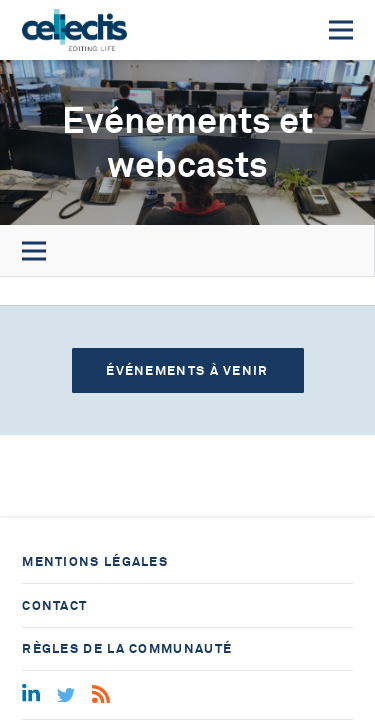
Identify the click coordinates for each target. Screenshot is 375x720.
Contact (54, 605)
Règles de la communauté (127, 648)
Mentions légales (95, 561)
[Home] (74, 30)
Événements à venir (187, 370)
